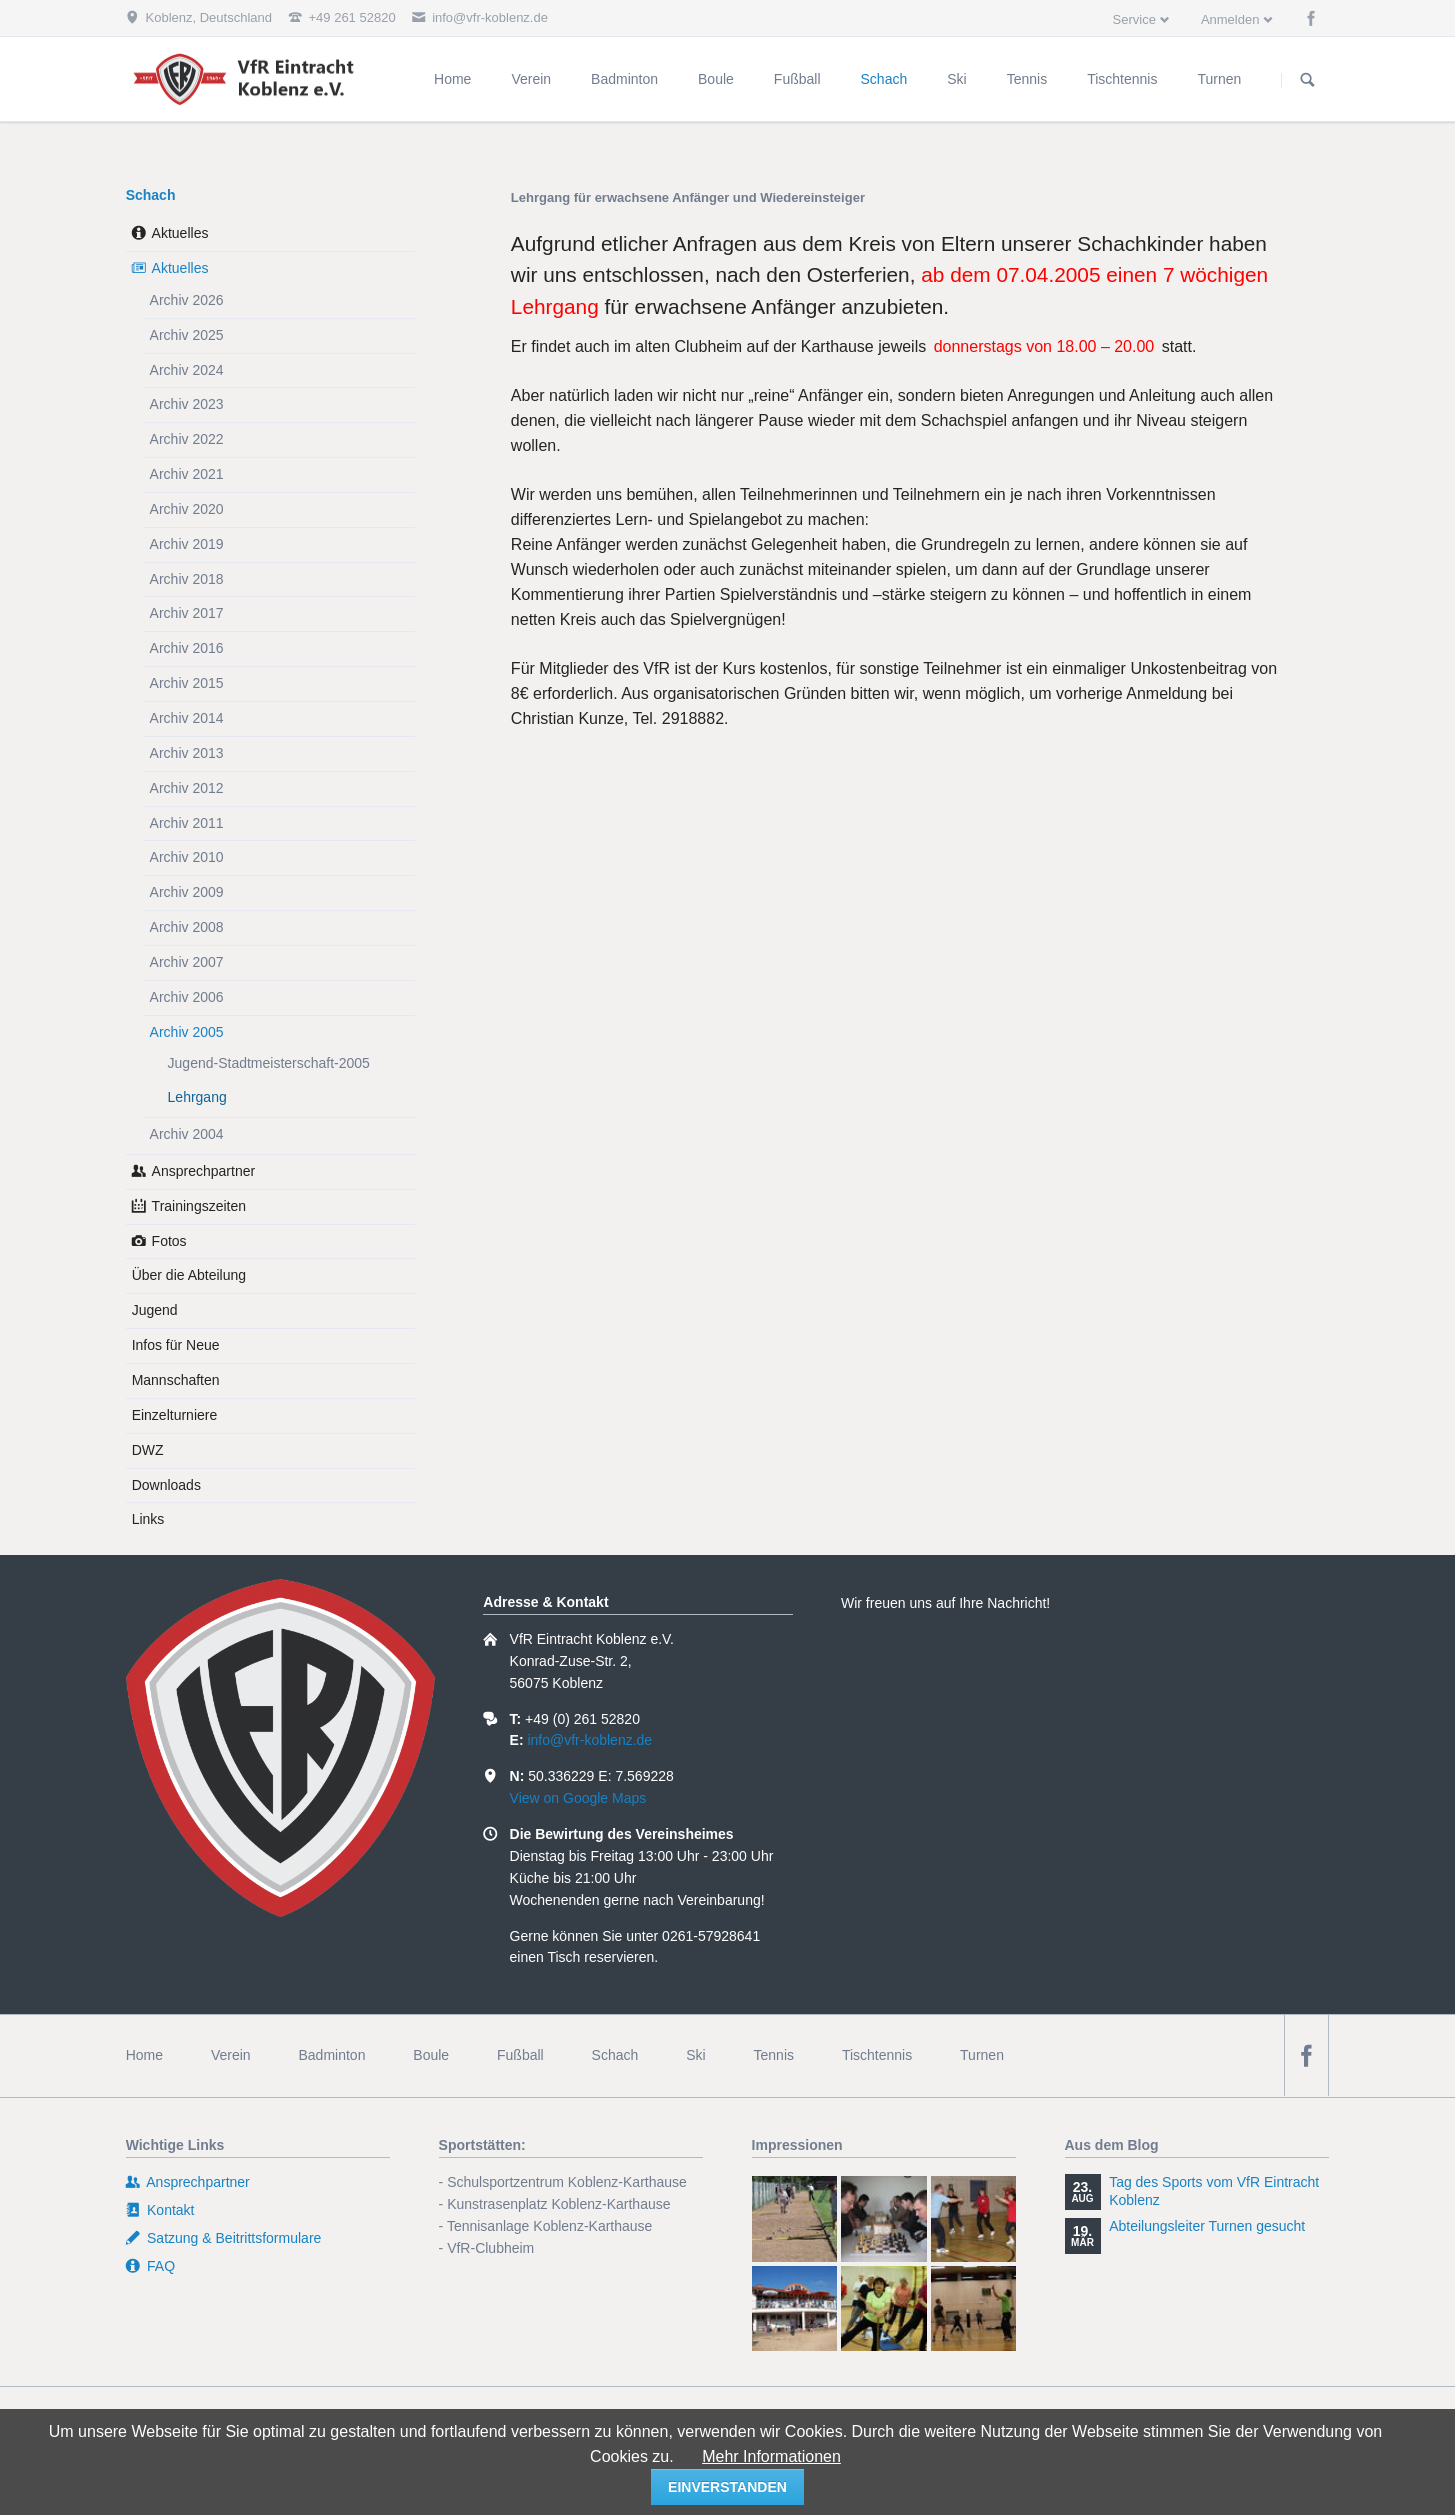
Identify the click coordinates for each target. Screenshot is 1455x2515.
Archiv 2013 (187, 753)
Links (148, 1519)
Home (144, 2055)
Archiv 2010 (187, 857)
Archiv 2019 (187, 544)
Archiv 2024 (187, 370)
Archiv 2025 (187, 335)
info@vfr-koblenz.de (589, 1740)
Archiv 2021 (187, 474)
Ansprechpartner (204, 1171)
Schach (151, 195)
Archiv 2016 (187, 648)
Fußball (520, 2055)
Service (1134, 19)
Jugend (155, 1310)
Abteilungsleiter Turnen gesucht (1207, 2226)
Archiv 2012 (187, 788)
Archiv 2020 (187, 509)
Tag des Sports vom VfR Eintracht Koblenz (1214, 2191)
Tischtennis (877, 2055)
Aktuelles (180, 233)
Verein (231, 2055)
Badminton (331, 2055)
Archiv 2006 (187, 997)
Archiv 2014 (187, 718)
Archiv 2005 (187, 1032)
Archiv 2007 (187, 962)
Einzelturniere (175, 1415)
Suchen (1308, 80)
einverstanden (727, 2487)
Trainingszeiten (199, 1206)
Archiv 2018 (187, 579)
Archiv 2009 (187, 892)
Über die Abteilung (189, 1275)
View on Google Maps (578, 1798)
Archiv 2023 (187, 404)
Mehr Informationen (771, 2456)
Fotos (169, 1241)
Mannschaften (176, 1380)
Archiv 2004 (187, 1134)
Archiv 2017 (187, 613)
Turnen (982, 2055)
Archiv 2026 (187, 300)
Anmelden (1230, 19)
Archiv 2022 (187, 439)
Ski (695, 2055)
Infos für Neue (176, 1345)
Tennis (774, 2055)
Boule (431, 2055)
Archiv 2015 (187, 683)
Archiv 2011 (187, 823)
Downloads (166, 1485)
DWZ (148, 1450)
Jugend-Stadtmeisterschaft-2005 (269, 1063)
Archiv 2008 (187, 927)
